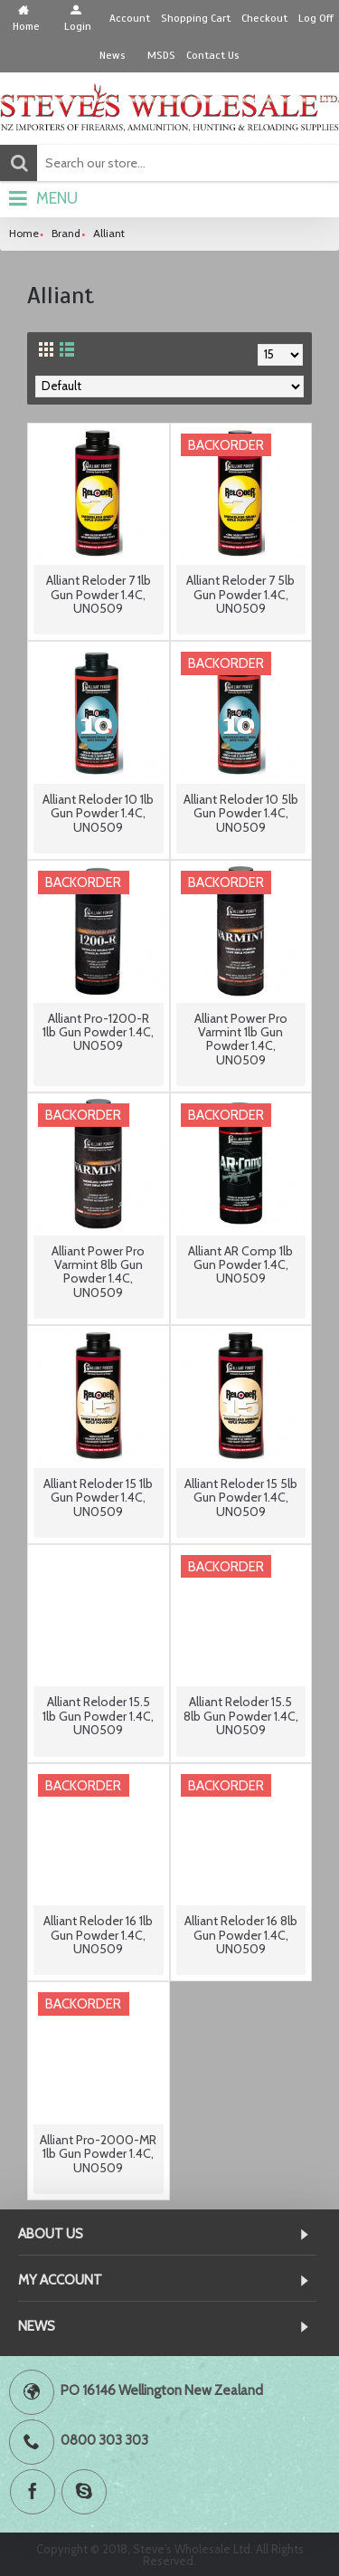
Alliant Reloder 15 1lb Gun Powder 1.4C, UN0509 (98, 1497)
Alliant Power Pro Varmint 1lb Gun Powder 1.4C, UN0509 (240, 1039)
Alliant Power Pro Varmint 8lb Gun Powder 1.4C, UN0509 (98, 1272)
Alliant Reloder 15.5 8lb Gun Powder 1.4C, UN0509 (241, 1715)
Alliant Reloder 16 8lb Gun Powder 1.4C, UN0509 (240, 1935)
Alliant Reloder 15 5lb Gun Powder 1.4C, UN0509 (240, 1497)
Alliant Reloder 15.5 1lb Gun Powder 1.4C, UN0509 (98, 1715)
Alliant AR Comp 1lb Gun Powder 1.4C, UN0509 (240, 1265)
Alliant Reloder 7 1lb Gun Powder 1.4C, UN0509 (98, 594)
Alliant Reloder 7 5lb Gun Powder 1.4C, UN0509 (240, 594)
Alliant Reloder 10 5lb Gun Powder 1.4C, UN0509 (241, 813)
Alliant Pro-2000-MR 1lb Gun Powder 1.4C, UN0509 (98, 2154)
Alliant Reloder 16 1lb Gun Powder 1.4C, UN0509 (98, 1935)
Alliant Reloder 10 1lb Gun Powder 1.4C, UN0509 (98, 813)
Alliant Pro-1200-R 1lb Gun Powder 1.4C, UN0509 (98, 1032)
